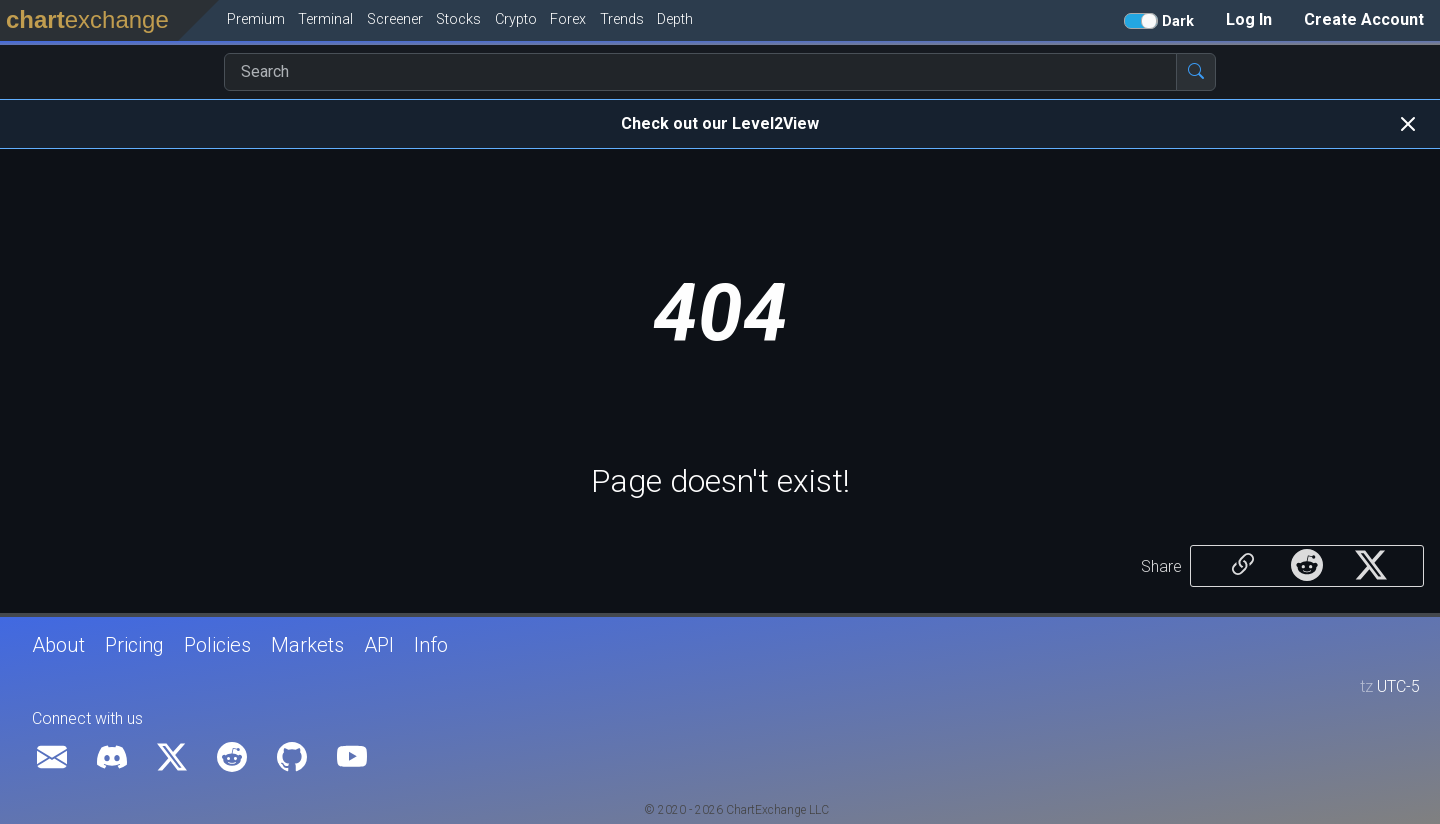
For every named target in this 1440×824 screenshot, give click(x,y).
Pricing (134, 645)
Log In (1249, 19)
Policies (217, 645)
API (379, 645)
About (58, 645)
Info (431, 645)
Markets (307, 645)
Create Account (1364, 19)
